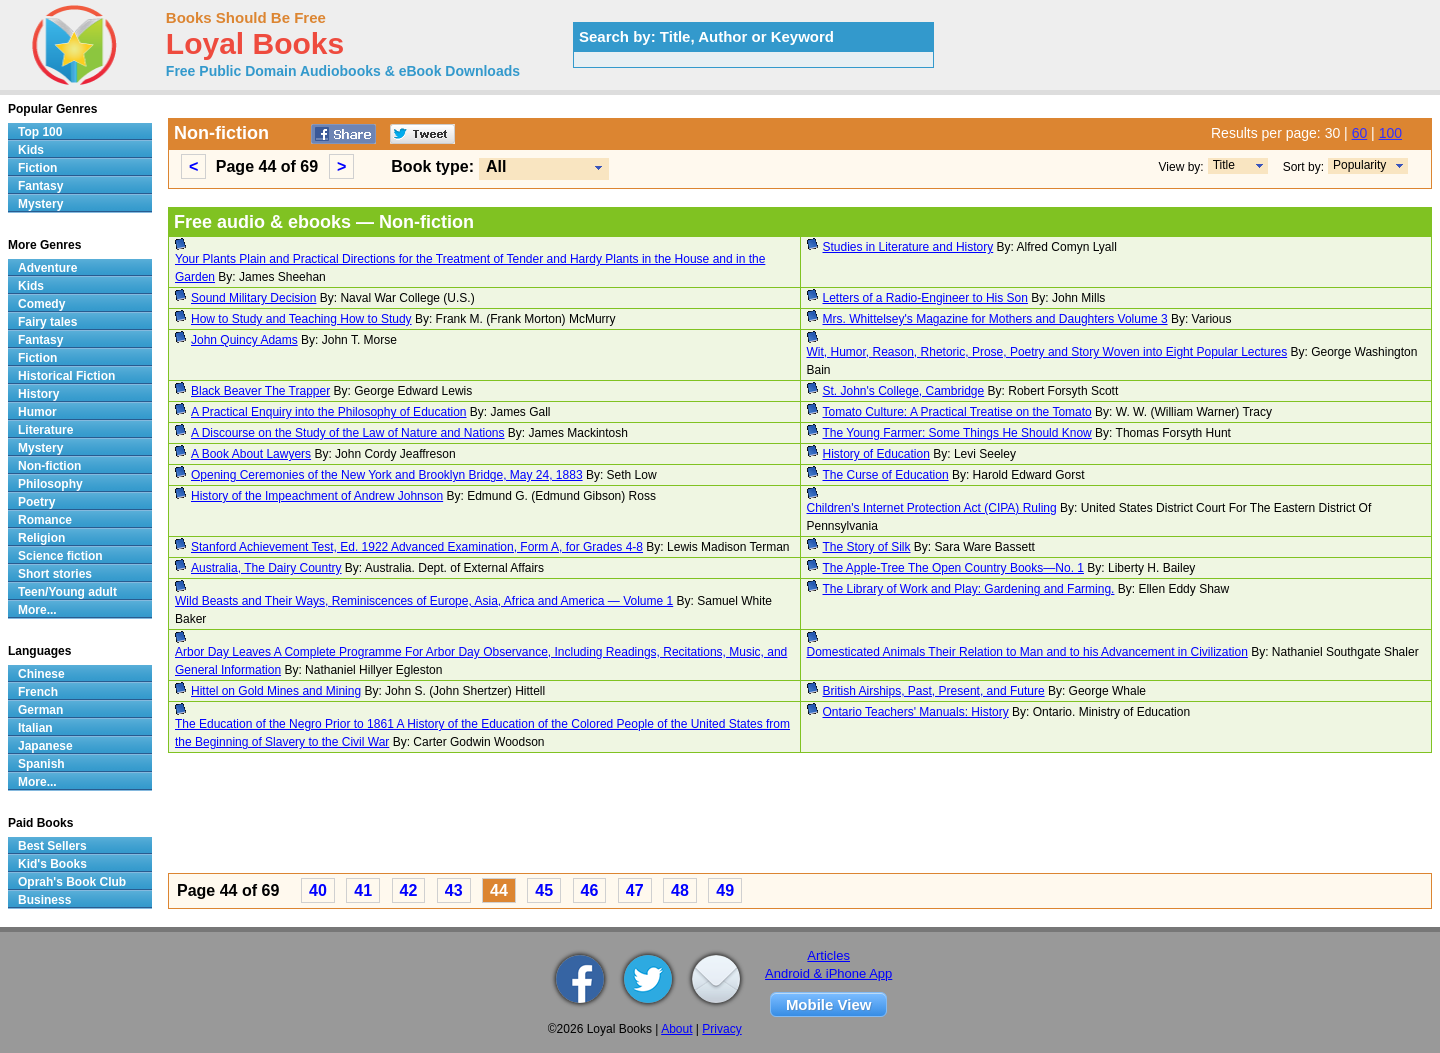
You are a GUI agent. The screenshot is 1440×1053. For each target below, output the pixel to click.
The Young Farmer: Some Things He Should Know (957, 433)
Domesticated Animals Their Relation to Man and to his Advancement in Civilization (1027, 652)
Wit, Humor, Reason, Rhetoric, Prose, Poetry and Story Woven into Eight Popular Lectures (1047, 352)
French (38, 692)
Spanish (41, 764)
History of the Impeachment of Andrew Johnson (317, 496)
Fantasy (40, 186)
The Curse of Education (886, 475)
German (40, 710)
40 (318, 890)
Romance (45, 520)
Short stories (55, 574)
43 (454, 890)
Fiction (37, 168)
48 (680, 890)
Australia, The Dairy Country (266, 568)
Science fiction (60, 556)
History (38, 394)
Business (44, 900)
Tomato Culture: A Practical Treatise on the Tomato (957, 412)
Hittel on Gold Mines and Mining (276, 691)
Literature (45, 430)
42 (409, 890)
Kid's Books (52, 864)
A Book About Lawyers (251, 454)
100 (1390, 133)
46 (590, 890)
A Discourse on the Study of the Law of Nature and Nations (348, 433)
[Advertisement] (768, 816)
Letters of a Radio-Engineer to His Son (925, 298)
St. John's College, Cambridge (904, 391)
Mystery (40, 204)
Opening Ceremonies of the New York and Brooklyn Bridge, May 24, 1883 (387, 475)
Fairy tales (47, 322)
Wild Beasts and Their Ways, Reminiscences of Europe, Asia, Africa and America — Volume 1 (424, 601)
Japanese (45, 746)
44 (499, 890)
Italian (35, 728)
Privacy (721, 1029)
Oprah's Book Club (72, 882)
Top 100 (40, 132)
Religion (41, 538)
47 (635, 890)
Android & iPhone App (828, 973)
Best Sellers (52, 846)
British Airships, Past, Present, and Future (934, 691)
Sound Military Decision (253, 298)
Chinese (41, 674)
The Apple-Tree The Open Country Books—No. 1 (953, 568)
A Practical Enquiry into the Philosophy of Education (329, 412)
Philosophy (50, 484)
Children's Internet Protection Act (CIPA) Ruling (932, 508)
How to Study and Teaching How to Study (301, 319)
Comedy (41, 304)
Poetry (36, 502)
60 (1360, 133)
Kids (31, 150)
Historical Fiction (66, 376)
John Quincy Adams (244, 340)
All (496, 166)
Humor (37, 412)
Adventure (47, 268)
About (676, 1029)
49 (725, 890)
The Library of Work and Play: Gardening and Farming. (969, 589)
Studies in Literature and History (908, 247)
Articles (828, 955)
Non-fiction (49, 466)
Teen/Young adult (67, 592)
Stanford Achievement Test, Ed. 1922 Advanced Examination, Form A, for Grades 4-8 (417, 547)
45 (544, 890)
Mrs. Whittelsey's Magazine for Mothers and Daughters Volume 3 (995, 319)
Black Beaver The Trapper (260, 391)
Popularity (1359, 165)
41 (363, 890)
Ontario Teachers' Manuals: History (916, 712)
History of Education (876, 454)
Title (1224, 165)
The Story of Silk (867, 547)
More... (37, 610)
